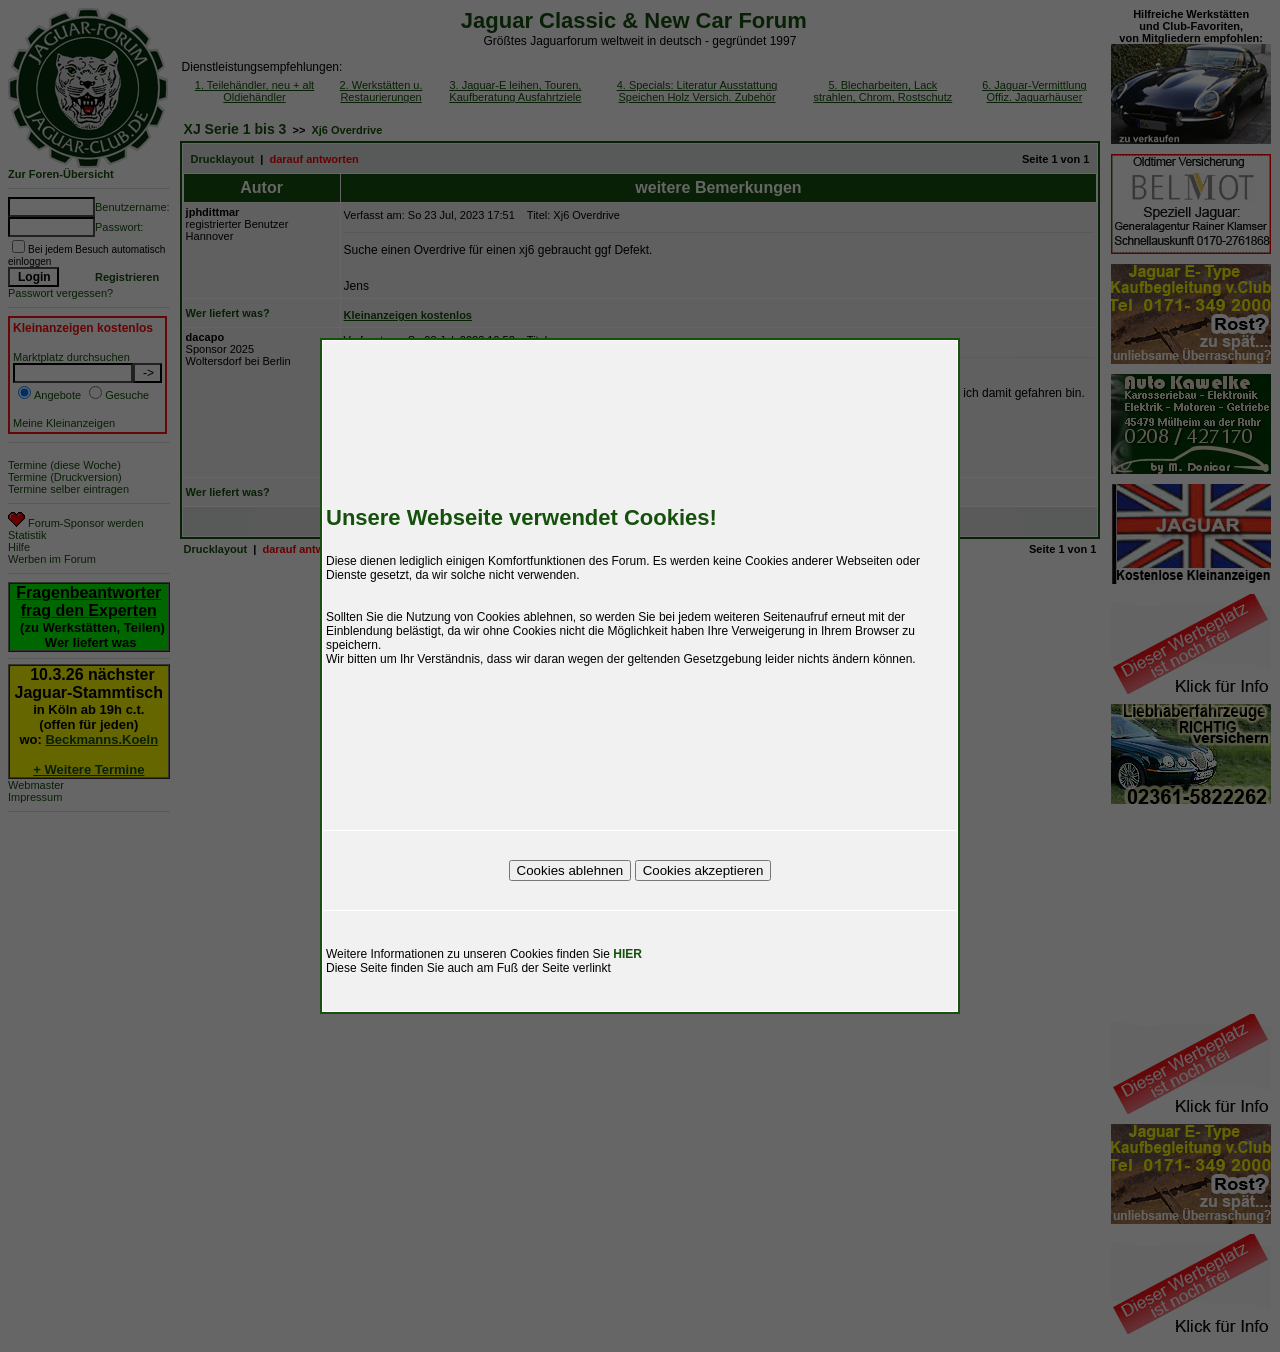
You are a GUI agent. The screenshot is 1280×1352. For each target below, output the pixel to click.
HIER (627, 954)
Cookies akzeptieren (703, 870)
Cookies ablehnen (570, 870)
